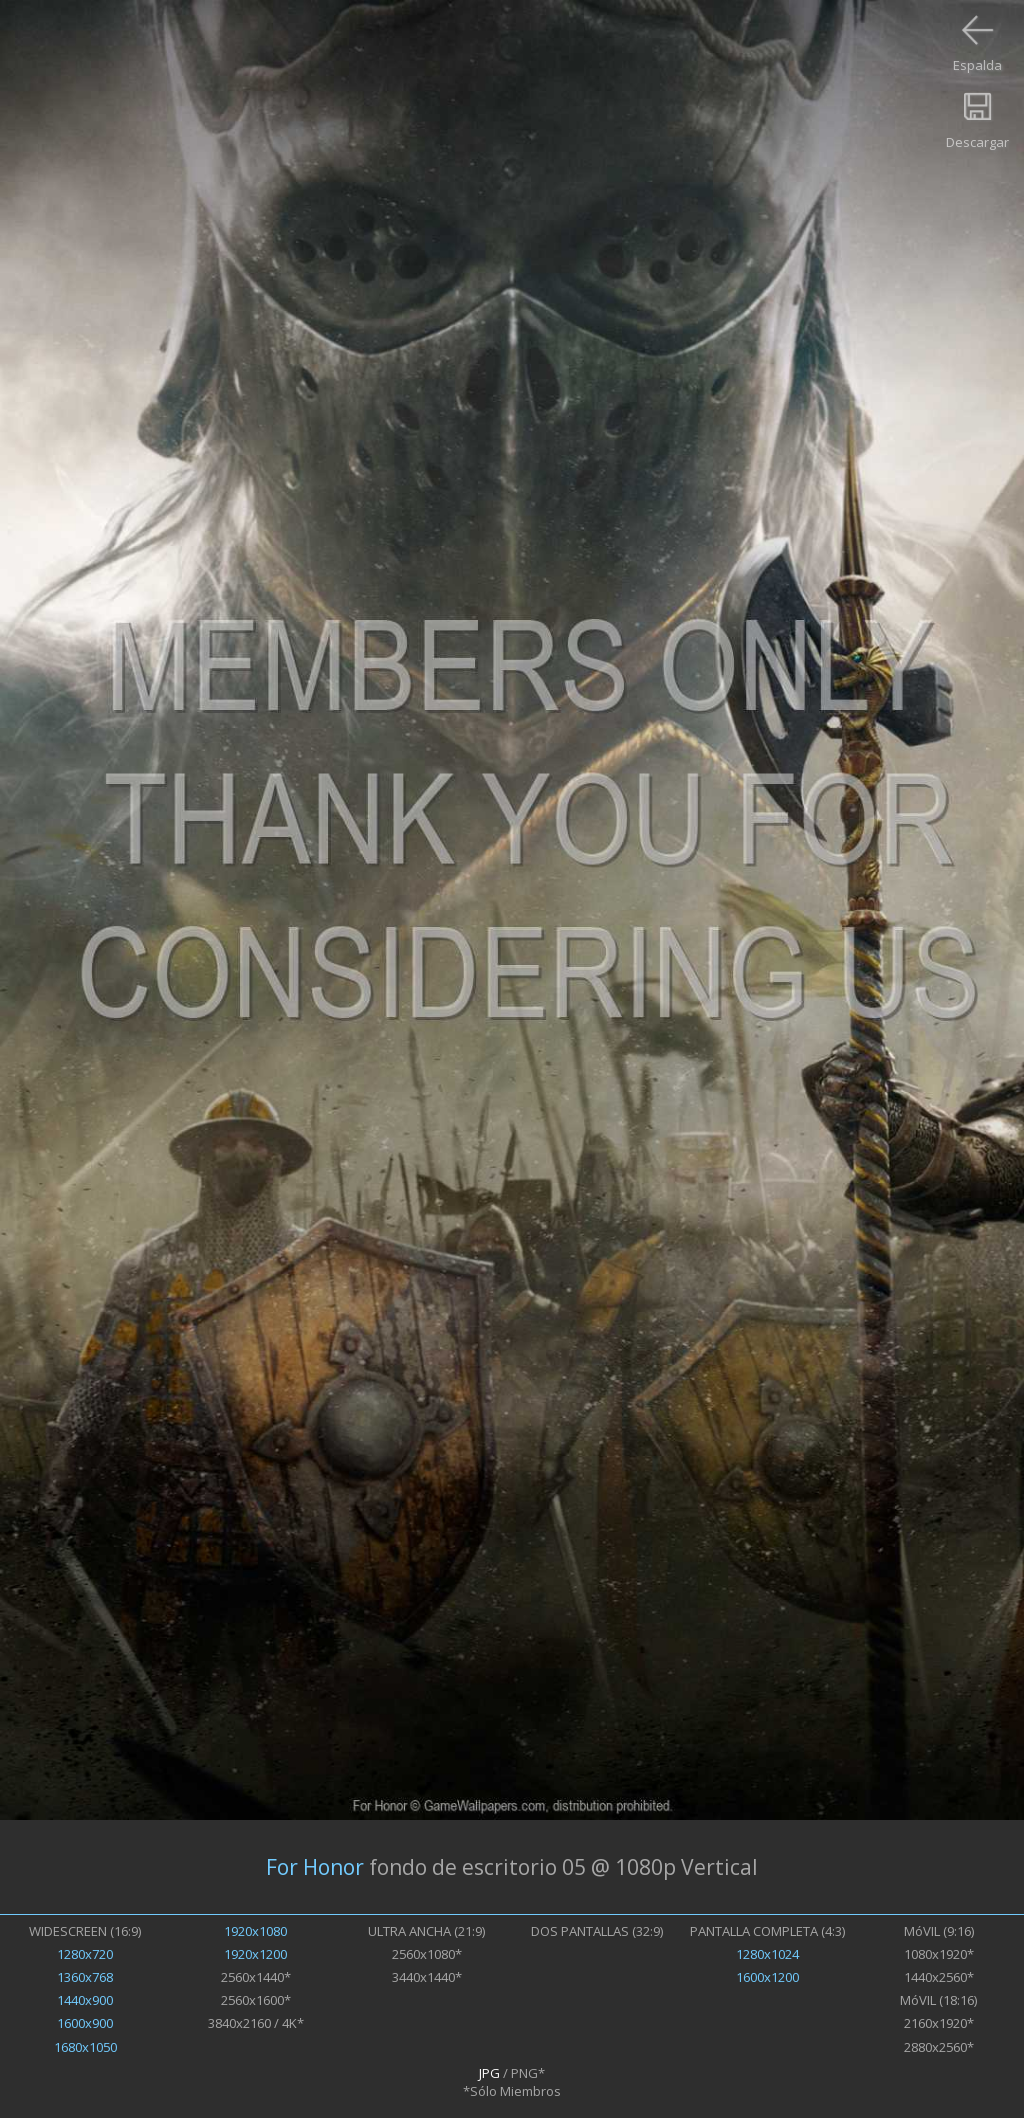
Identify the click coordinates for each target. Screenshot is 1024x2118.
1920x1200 (255, 1954)
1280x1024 (767, 1954)
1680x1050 (85, 2047)
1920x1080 (255, 1931)
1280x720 (85, 1954)
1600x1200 (767, 1977)
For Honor (315, 1867)
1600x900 (85, 2023)
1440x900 (85, 2000)
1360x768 (85, 1977)
